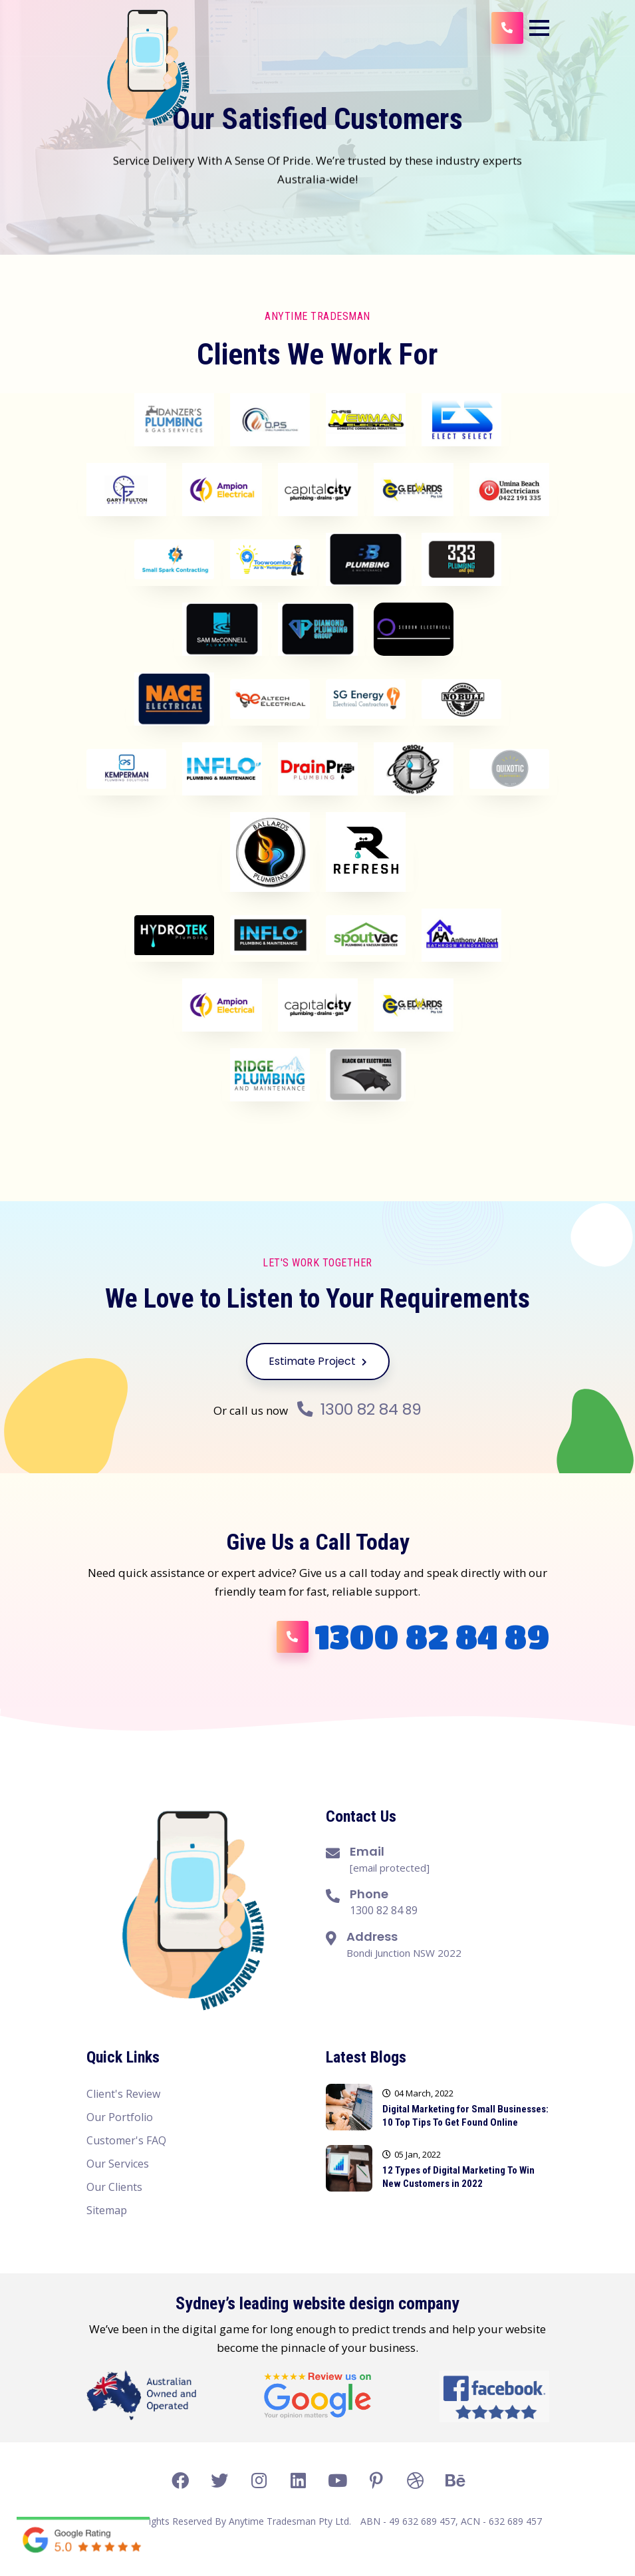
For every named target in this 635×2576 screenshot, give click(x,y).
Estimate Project (318, 1361)
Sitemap (106, 2210)
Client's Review (123, 2093)
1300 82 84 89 (359, 1409)
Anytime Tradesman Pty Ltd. (290, 2521)
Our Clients (114, 2187)
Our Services (117, 2163)
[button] (539, 28)
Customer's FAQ (126, 2140)
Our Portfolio (119, 2117)
